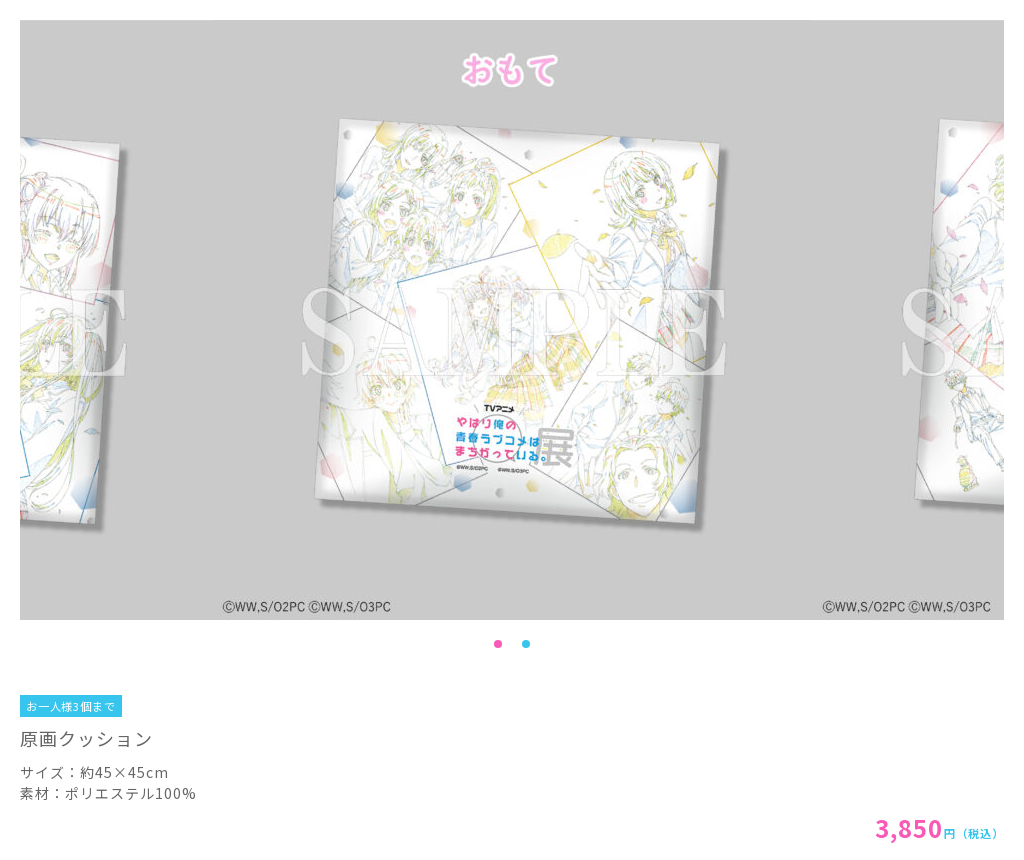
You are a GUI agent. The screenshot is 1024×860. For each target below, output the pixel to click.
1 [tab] (498, 644)
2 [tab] (526, 644)
